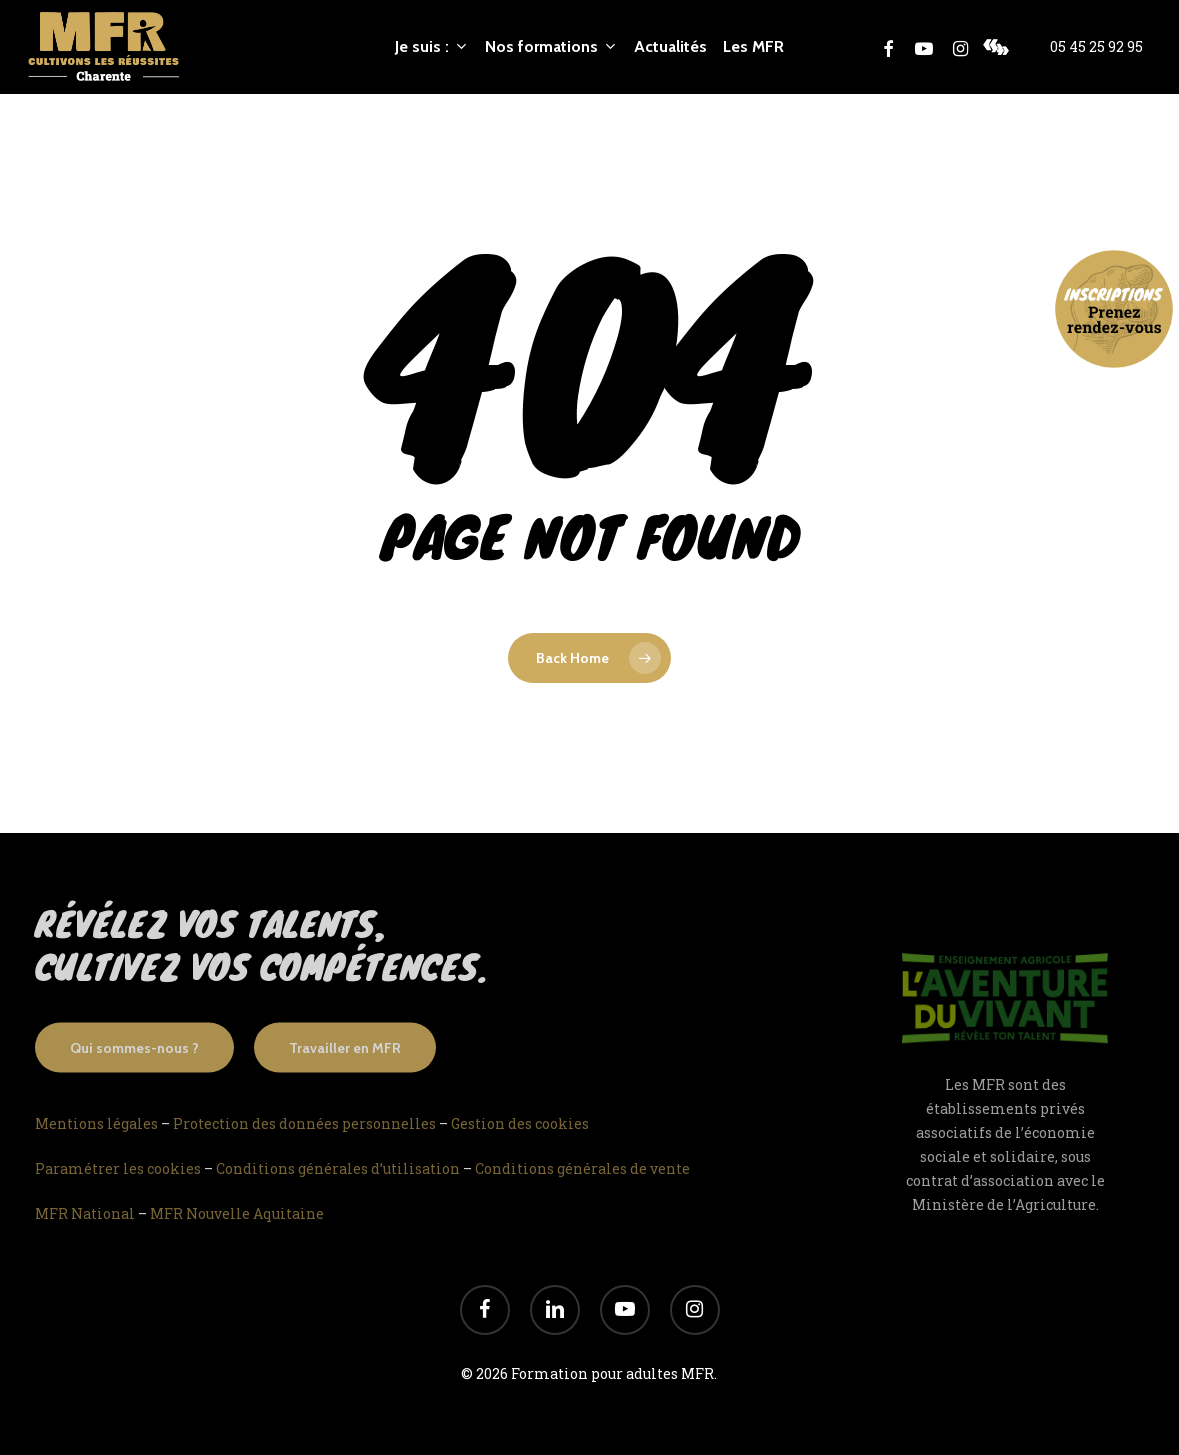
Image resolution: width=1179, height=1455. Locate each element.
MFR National (85, 1238)
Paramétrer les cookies (118, 1193)
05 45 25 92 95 (1096, 47)
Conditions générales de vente (582, 1193)
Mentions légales (96, 1148)
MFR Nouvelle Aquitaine (237, 1238)
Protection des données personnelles (304, 1148)
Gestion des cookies (520, 1148)
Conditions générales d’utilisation (338, 1193)
